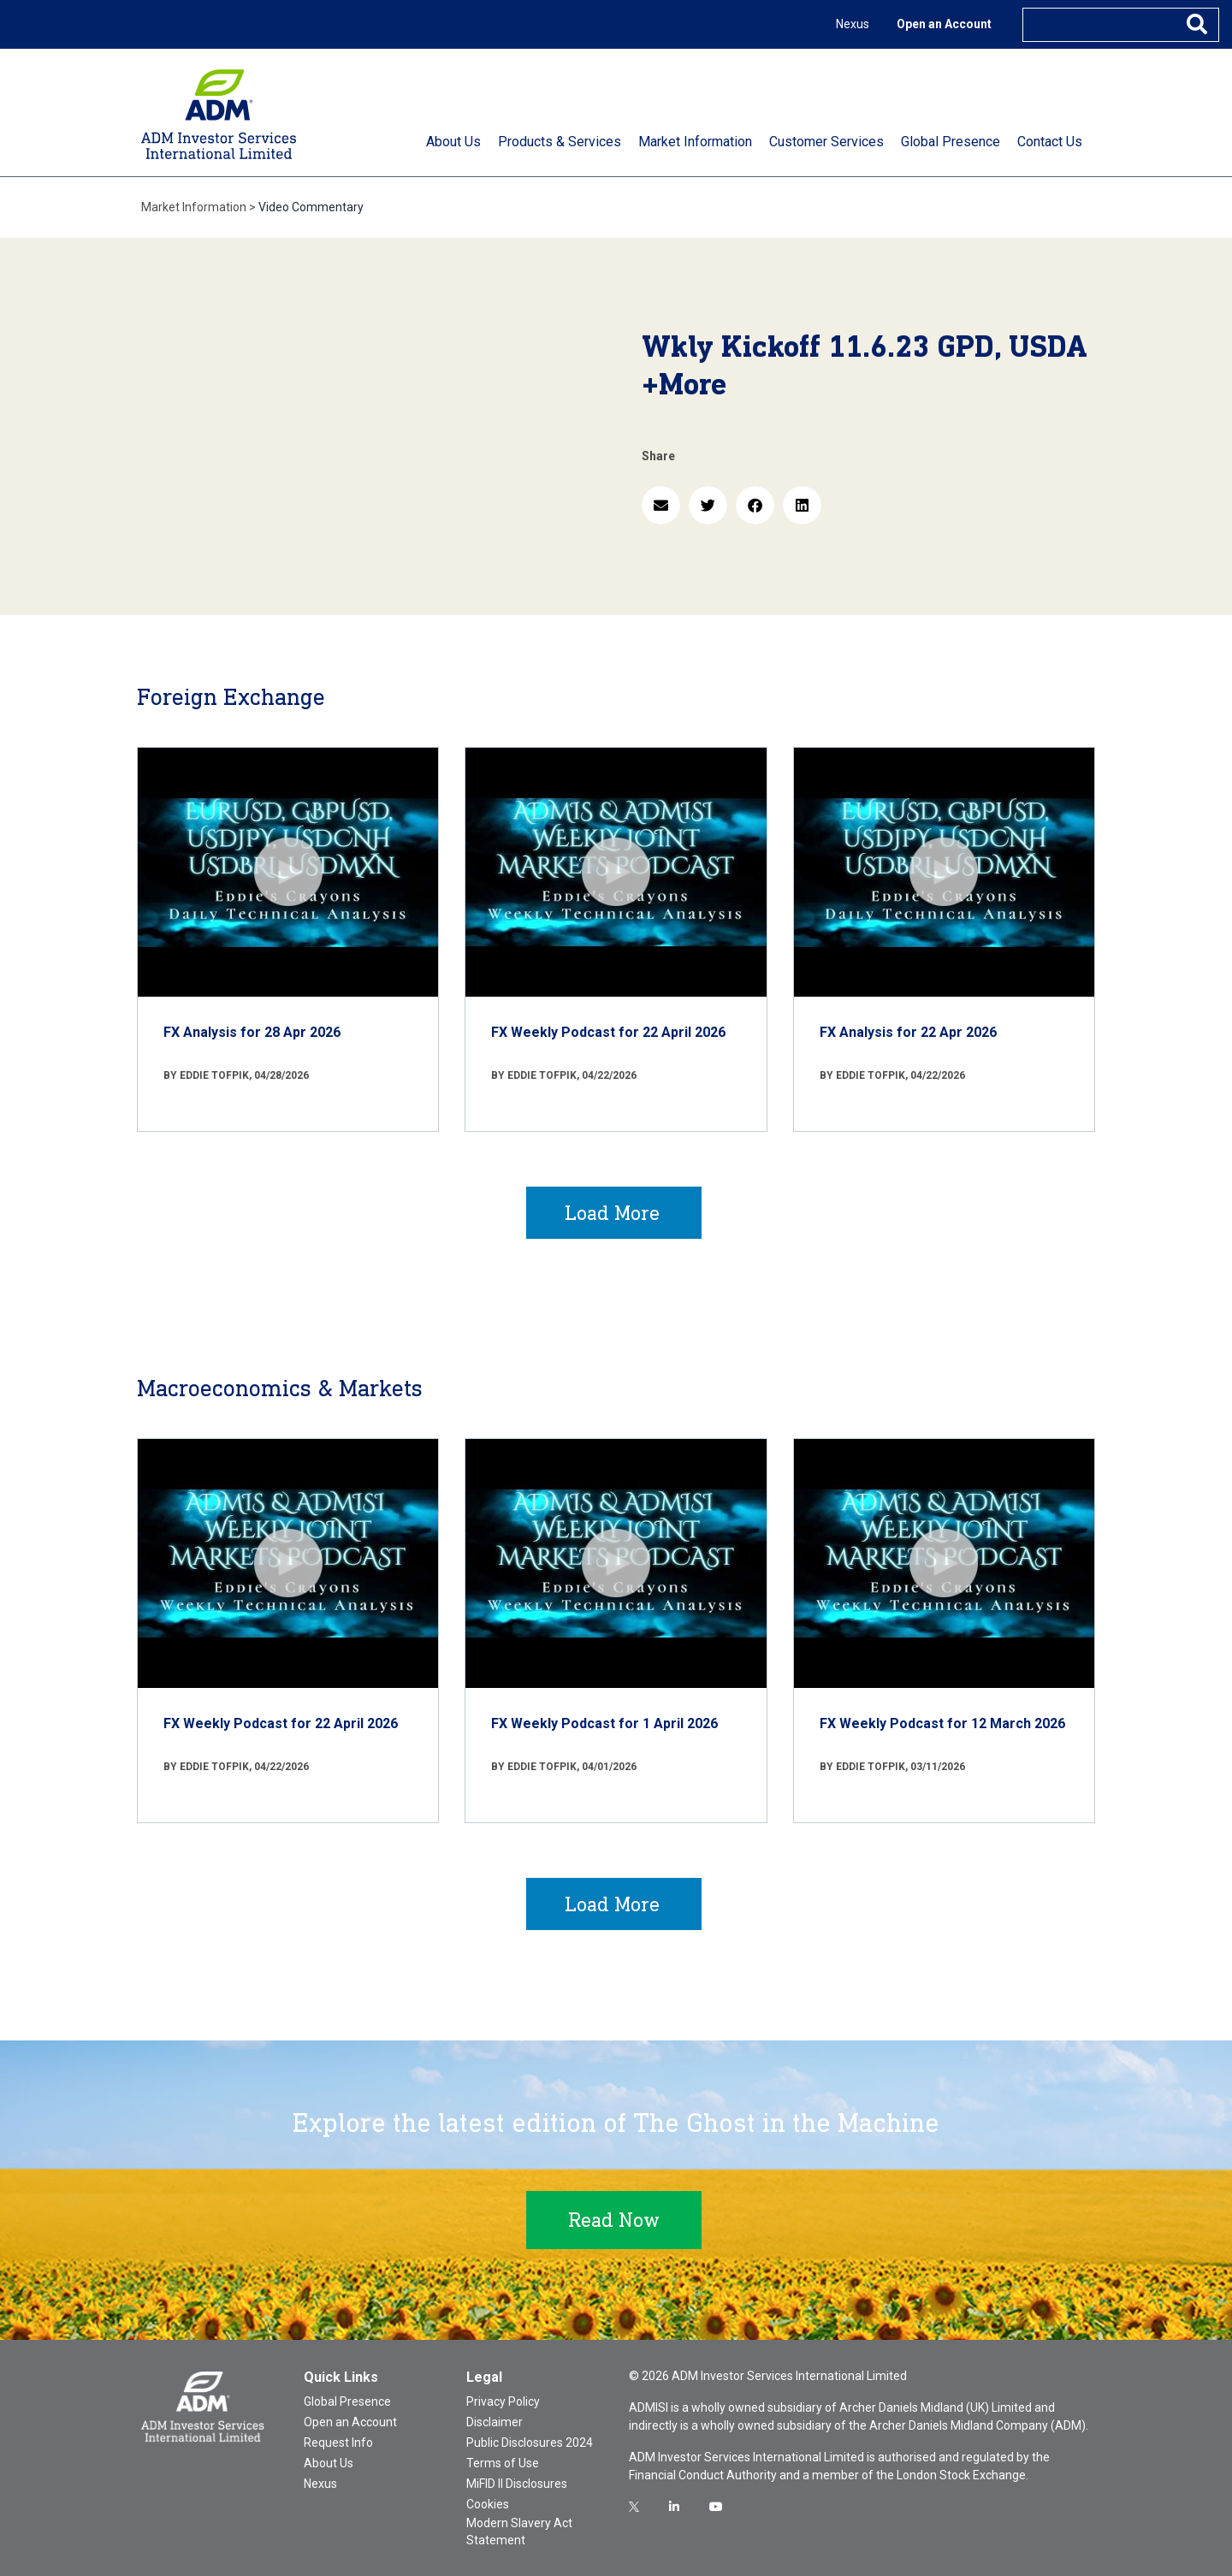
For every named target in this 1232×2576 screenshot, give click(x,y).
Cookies (487, 2504)
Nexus (852, 24)
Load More (612, 1212)
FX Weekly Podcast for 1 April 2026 (604, 1723)
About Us (328, 2463)
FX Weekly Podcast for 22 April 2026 (608, 1032)
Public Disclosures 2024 (529, 2442)
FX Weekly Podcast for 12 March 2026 (942, 1723)
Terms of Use (502, 2463)
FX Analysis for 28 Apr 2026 (252, 1032)
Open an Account (944, 24)
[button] (661, 505)
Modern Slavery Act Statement (519, 2531)
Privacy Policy (503, 2401)
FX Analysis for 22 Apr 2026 (908, 1032)
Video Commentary (311, 207)
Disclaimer (494, 2422)
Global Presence (347, 2401)
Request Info (338, 2442)
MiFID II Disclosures (516, 2483)
